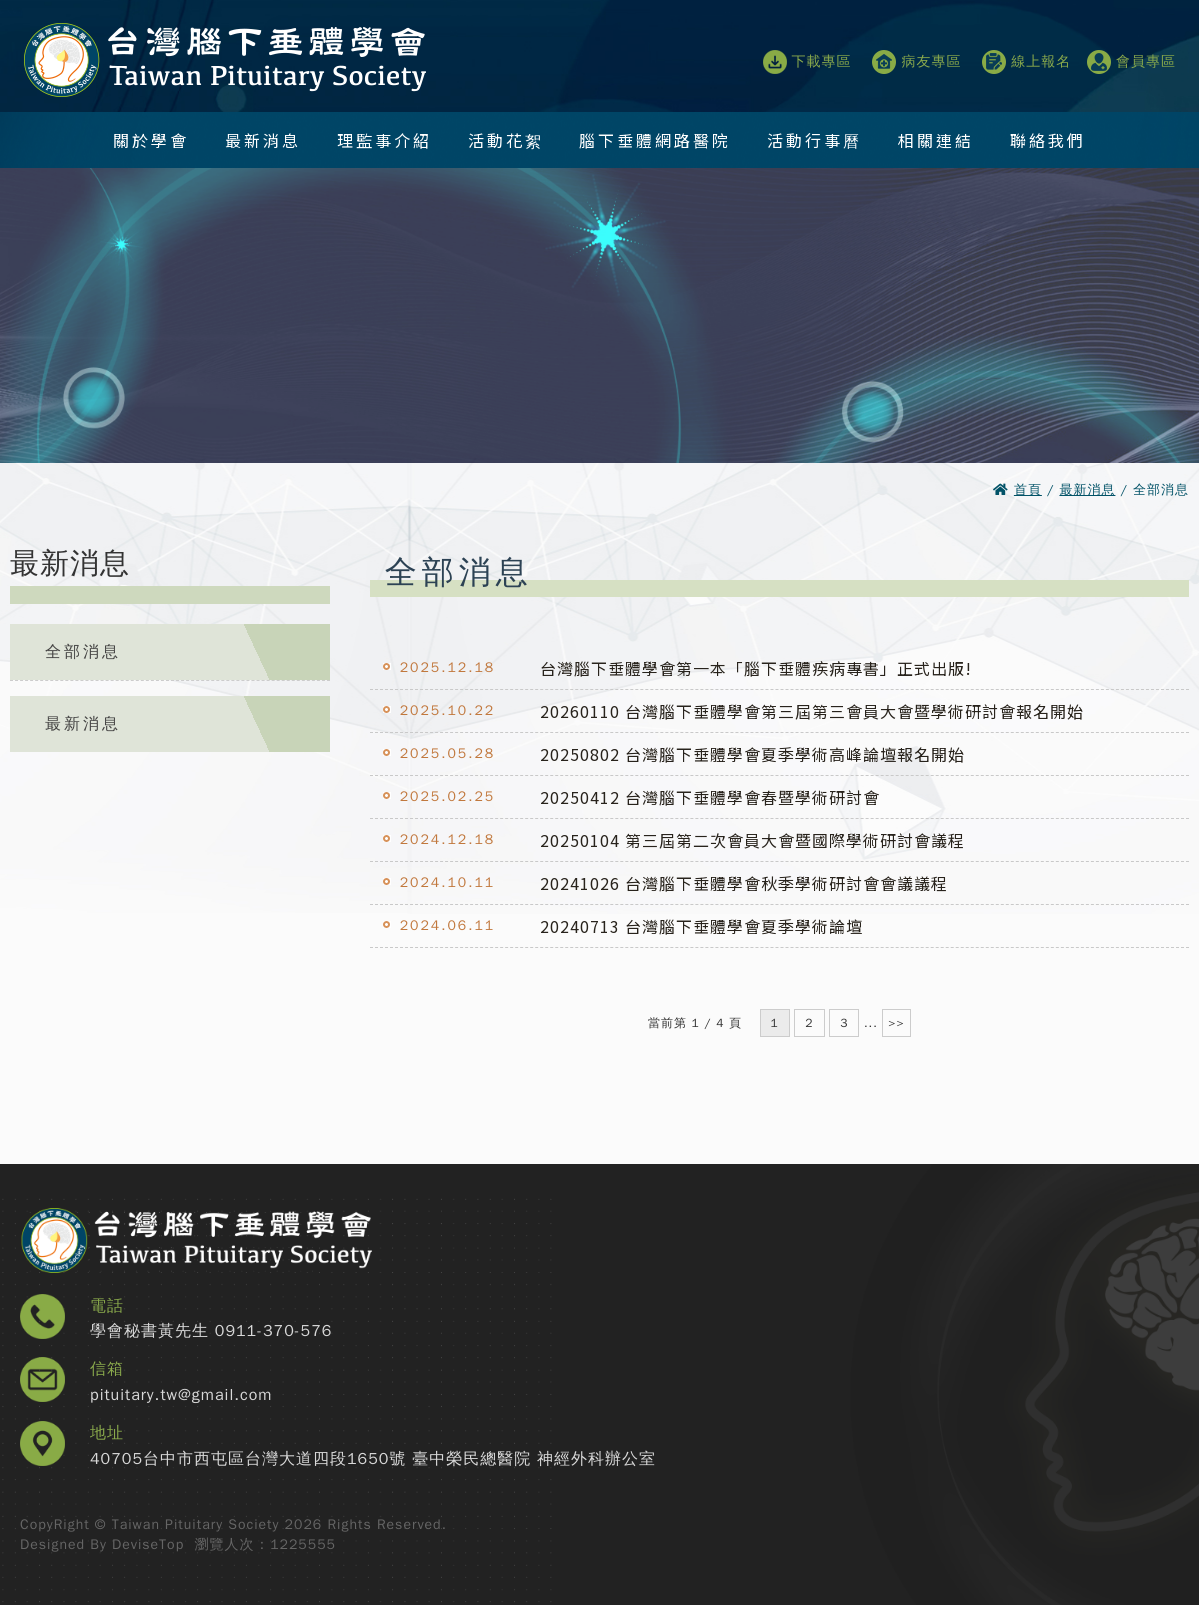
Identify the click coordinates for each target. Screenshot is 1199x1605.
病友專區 (916, 62)
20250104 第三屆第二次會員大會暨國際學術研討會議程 (752, 840)
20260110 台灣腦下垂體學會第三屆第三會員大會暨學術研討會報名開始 (812, 711)
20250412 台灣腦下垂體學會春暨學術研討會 (710, 797)
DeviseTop (148, 1544)
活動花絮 (506, 140)
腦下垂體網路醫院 (655, 140)
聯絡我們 (1048, 140)
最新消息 (263, 140)
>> (896, 1023)
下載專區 (807, 62)
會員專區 (1131, 62)
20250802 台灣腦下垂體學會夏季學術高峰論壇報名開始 (752, 754)
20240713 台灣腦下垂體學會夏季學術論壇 (701, 926)
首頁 (1028, 489)
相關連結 (936, 140)
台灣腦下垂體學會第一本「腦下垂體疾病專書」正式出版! (756, 668)
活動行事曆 (814, 140)
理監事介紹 (384, 140)
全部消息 (83, 652)
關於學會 (151, 140)
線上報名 (1026, 62)
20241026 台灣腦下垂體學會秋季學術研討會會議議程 (744, 883)
